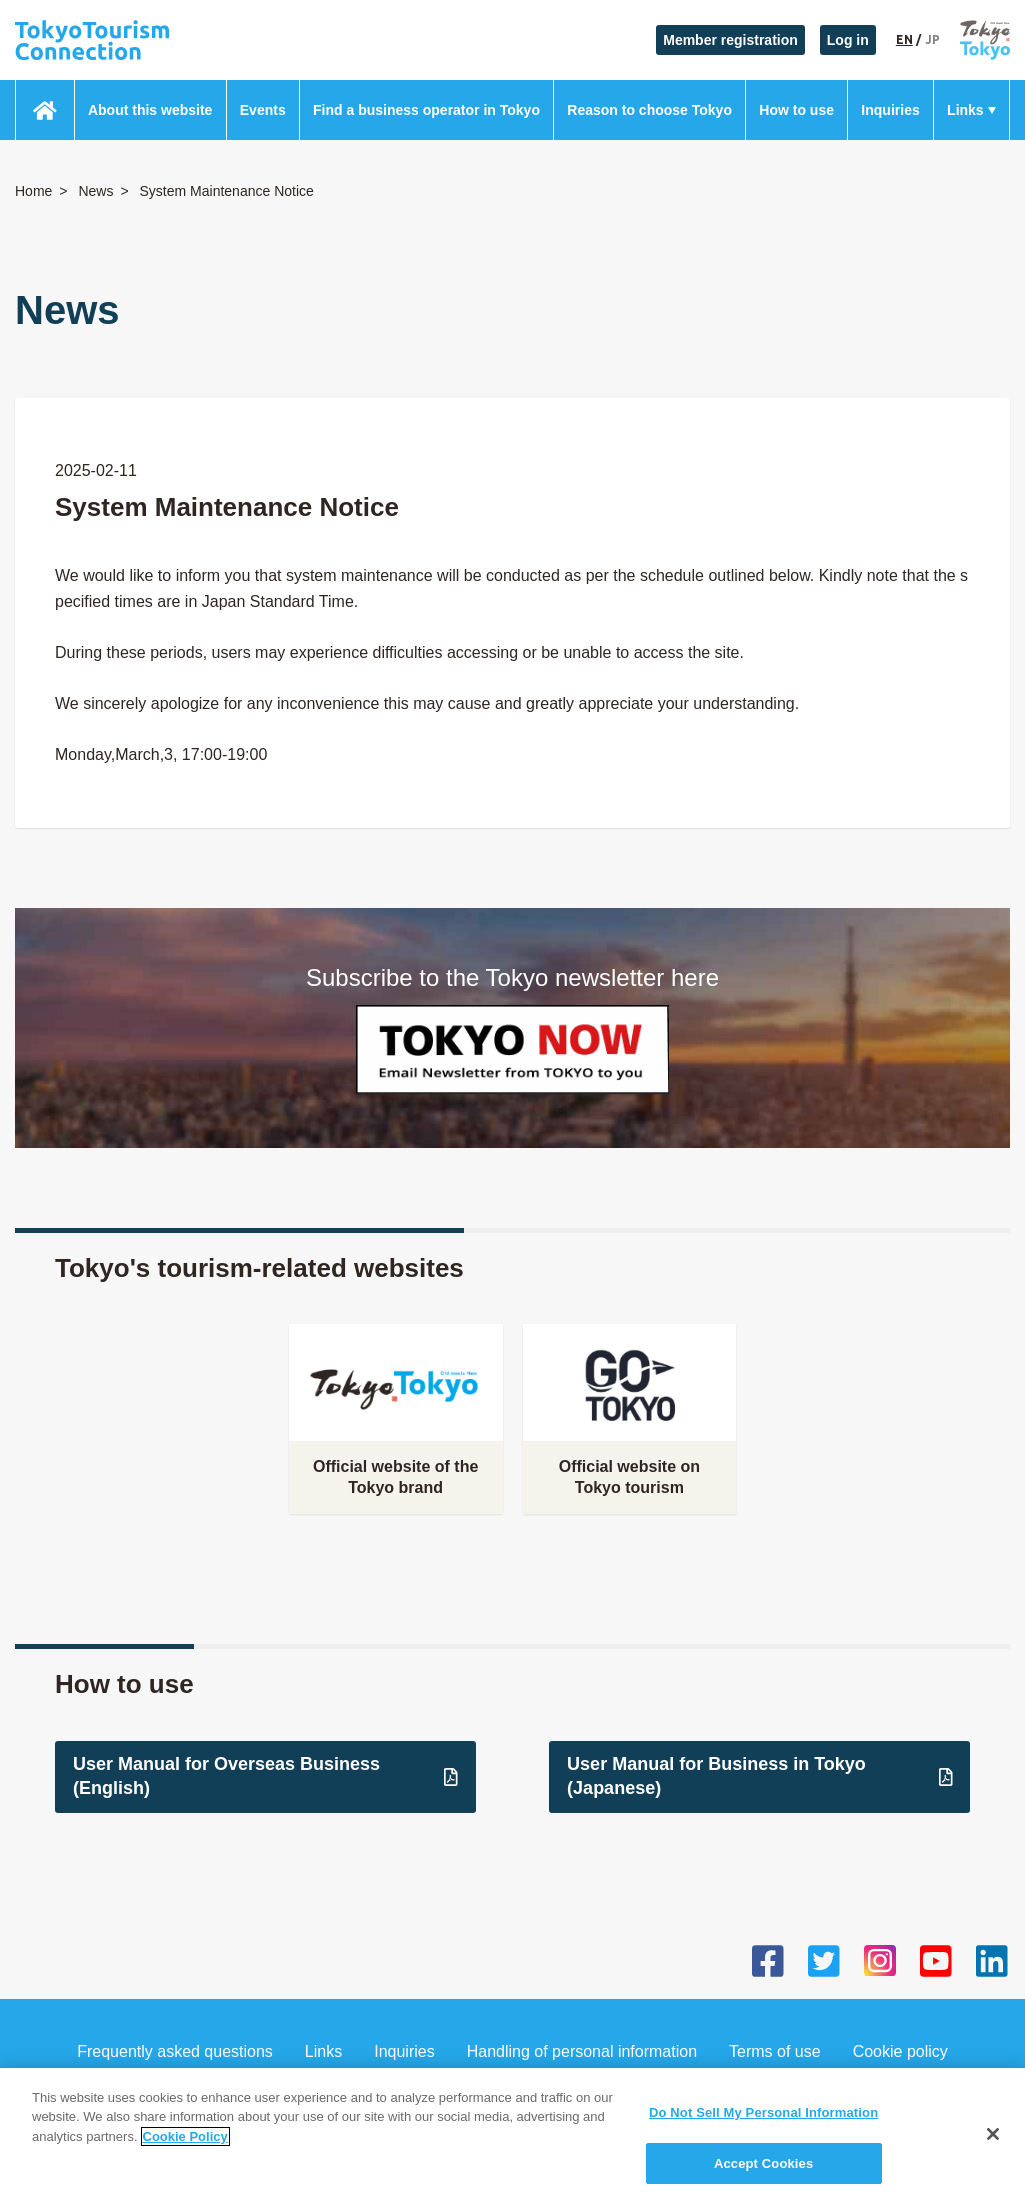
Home (33, 191)
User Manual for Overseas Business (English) (265, 1775)
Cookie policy (900, 2051)
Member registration (730, 40)
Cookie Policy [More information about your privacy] (185, 2147)
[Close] (993, 2145)
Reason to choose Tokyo (649, 110)
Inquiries (890, 110)
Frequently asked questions (175, 2051)
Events (263, 110)
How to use (796, 110)
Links (965, 110)
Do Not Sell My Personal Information (763, 2123)
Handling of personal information (582, 2051)
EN (904, 39)
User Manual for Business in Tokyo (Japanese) (759, 1775)
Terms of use (775, 2051)
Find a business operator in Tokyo (426, 110)
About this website (150, 110)
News (95, 191)
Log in (848, 40)
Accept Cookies (763, 2174)
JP (932, 39)
